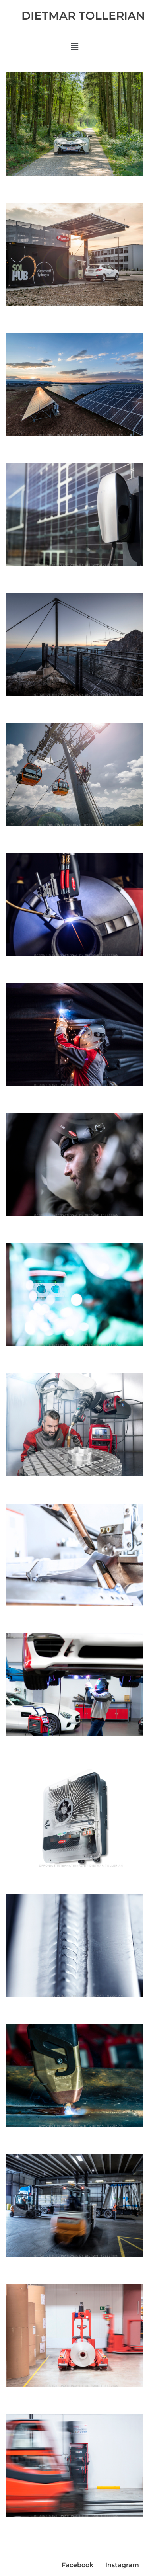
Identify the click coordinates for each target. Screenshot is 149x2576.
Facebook (77, 2565)
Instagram (122, 2565)
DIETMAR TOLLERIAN (83, 15)
